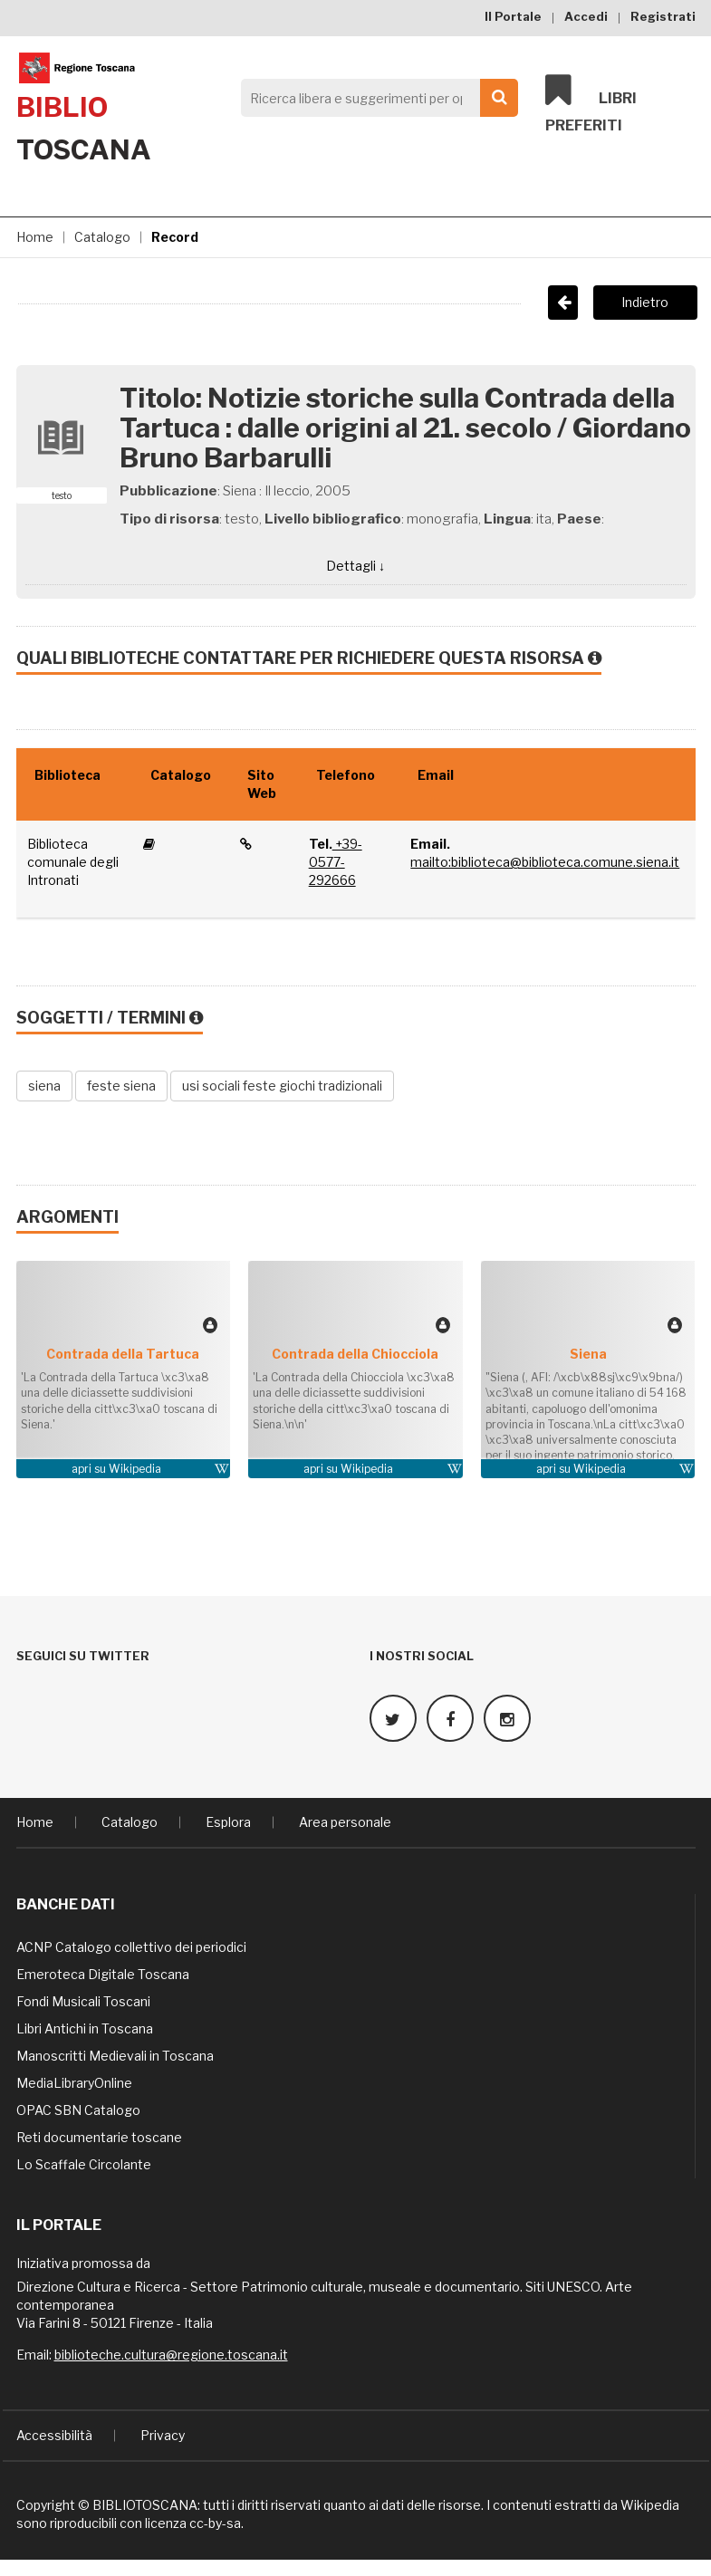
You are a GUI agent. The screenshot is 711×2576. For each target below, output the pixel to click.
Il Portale (513, 16)
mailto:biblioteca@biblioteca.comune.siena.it (544, 862)
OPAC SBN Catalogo (78, 2108)
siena (44, 1085)
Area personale (345, 1820)
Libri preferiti (591, 105)
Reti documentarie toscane (99, 2135)
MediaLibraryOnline (74, 2081)
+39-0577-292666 (335, 862)
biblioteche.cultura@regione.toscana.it (171, 2352)
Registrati (663, 16)
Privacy (162, 2433)
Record (174, 237)
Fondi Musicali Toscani (83, 1999)
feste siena (121, 1085)
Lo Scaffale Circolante (83, 2162)
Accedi (586, 16)
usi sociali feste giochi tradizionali (282, 1085)
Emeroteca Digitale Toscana (102, 1972)
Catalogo (102, 237)
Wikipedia (135, 1468)
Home (34, 237)
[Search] (374, 98)
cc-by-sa (215, 2521)
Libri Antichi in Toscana (84, 2026)
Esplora (228, 1820)
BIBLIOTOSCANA (144, 2503)
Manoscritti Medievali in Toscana (115, 2054)
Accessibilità (54, 2433)
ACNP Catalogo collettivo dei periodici (131, 1945)
